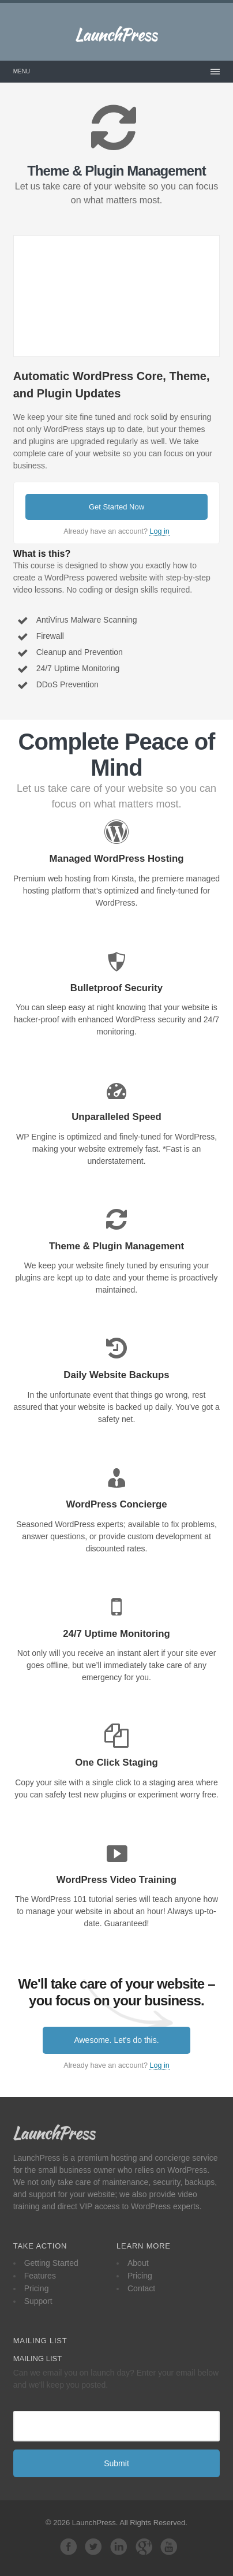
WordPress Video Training (116, 1879)
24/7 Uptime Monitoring (116, 1633)
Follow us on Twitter (93, 2546)
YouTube (169, 2546)
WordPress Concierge (116, 1504)
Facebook (68, 2546)
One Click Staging (116, 1762)
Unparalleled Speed (116, 1116)
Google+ (144, 2546)
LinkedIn (119, 2546)
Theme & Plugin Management (116, 1246)
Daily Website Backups (116, 1374)
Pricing (36, 2288)
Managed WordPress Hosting (117, 858)
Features (40, 2275)
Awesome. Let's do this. (116, 2040)
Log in (159, 531)
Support (38, 2301)
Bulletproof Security (116, 987)
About (138, 2263)
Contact (141, 2288)
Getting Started (51, 2263)
